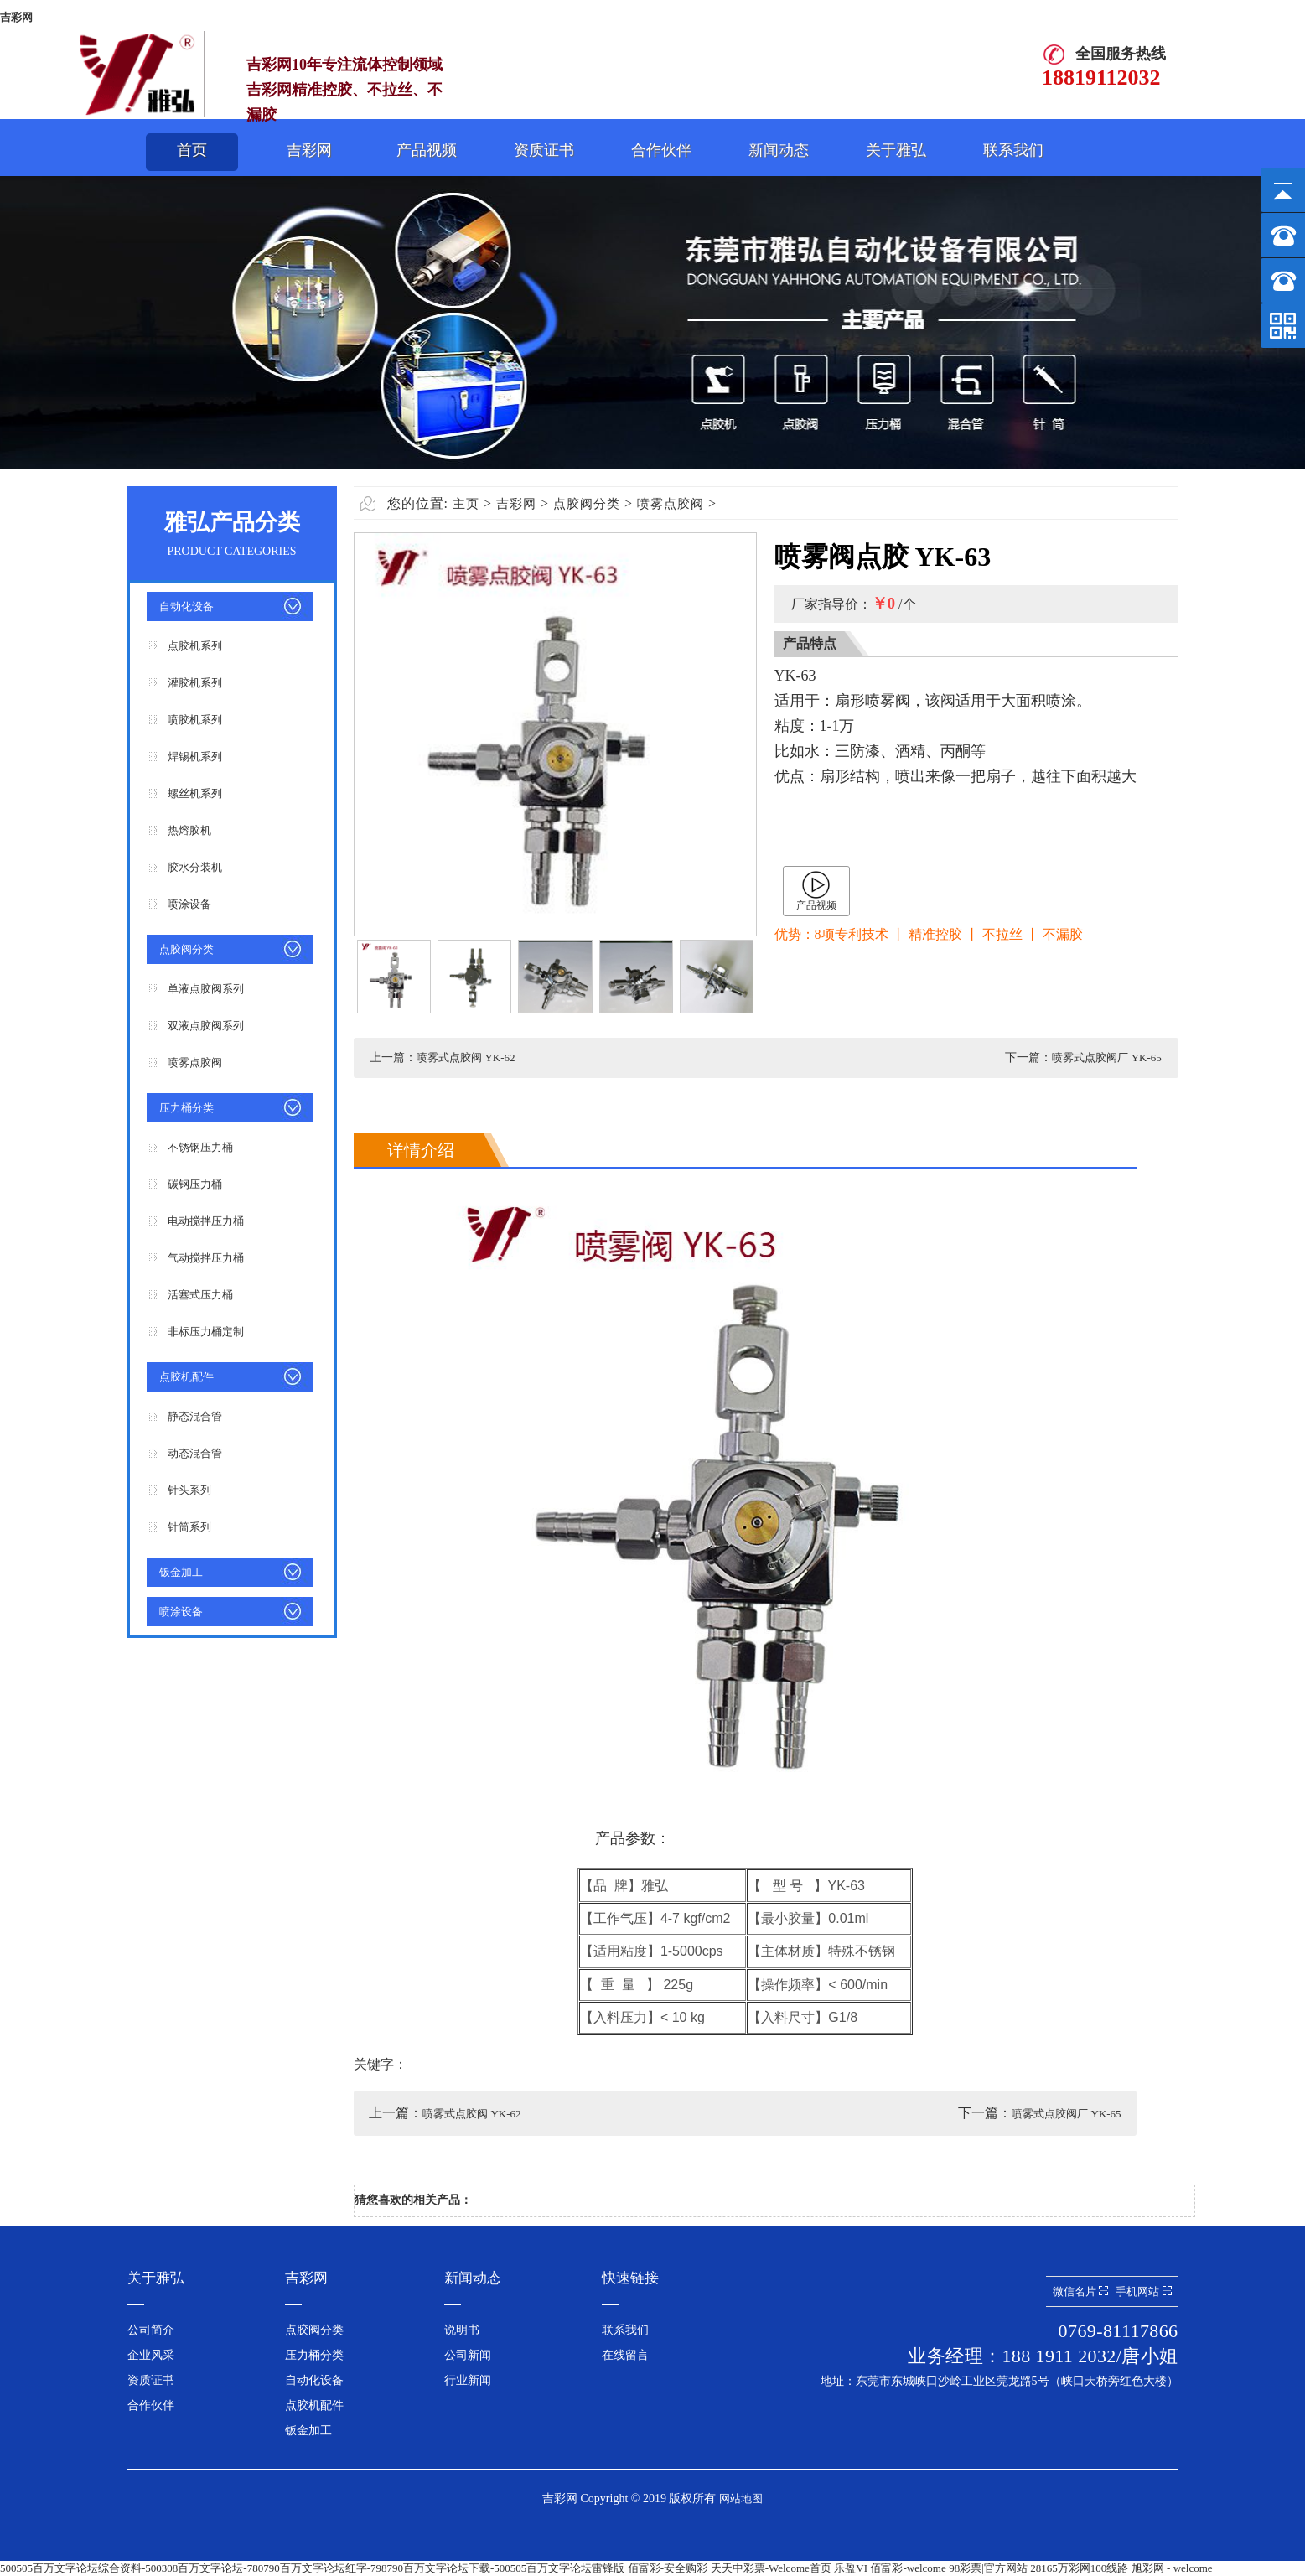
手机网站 (1143, 2291)
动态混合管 (195, 1453)
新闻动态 (778, 150)
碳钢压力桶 (195, 1184)
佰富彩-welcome (907, 2568)
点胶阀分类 (186, 949)
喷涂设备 (189, 904)
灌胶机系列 (195, 682)
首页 (192, 150)
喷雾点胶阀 (195, 1062)
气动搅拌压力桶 (206, 1258)
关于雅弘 (896, 150)
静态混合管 (195, 1416)
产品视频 (426, 150)
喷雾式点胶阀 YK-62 (466, 1057)
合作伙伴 (661, 150)
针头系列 (189, 1490)
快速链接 (630, 2278)
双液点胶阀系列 (206, 1025)
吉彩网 (16, 17)
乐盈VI (850, 2568)
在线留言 (625, 2355)
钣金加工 (181, 1572)
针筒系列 (189, 1527)
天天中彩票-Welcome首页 (771, 2568)
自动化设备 (186, 606)
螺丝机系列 (195, 793)
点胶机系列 (195, 646)
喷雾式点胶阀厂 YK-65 (1106, 1057)
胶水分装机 (195, 867)
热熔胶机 (189, 830)
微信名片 (1080, 2291)
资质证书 (544, 150)
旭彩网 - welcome (1172, 2568)
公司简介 (150, 2330)
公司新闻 (467, 2355)
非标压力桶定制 (206, 1331)
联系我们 (1013, 150)
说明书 (461, 2330)
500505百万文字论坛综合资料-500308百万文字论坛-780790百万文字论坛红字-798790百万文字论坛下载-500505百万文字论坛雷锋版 (312, 2568)
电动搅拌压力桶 (206, 1221)
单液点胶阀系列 (206, 988)
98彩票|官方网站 (988, 2568)
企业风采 (150, 2355)
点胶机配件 (186, 1377)
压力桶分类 (186, 1107)
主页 (466, 504)
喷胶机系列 (195, 719)
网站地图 (741, 2498)
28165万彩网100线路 (1079, 2568)
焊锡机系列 (195, 756)
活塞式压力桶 (200, 1294)
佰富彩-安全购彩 (667, 2568)
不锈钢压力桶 (200, 1147)
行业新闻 (467, 2380)
